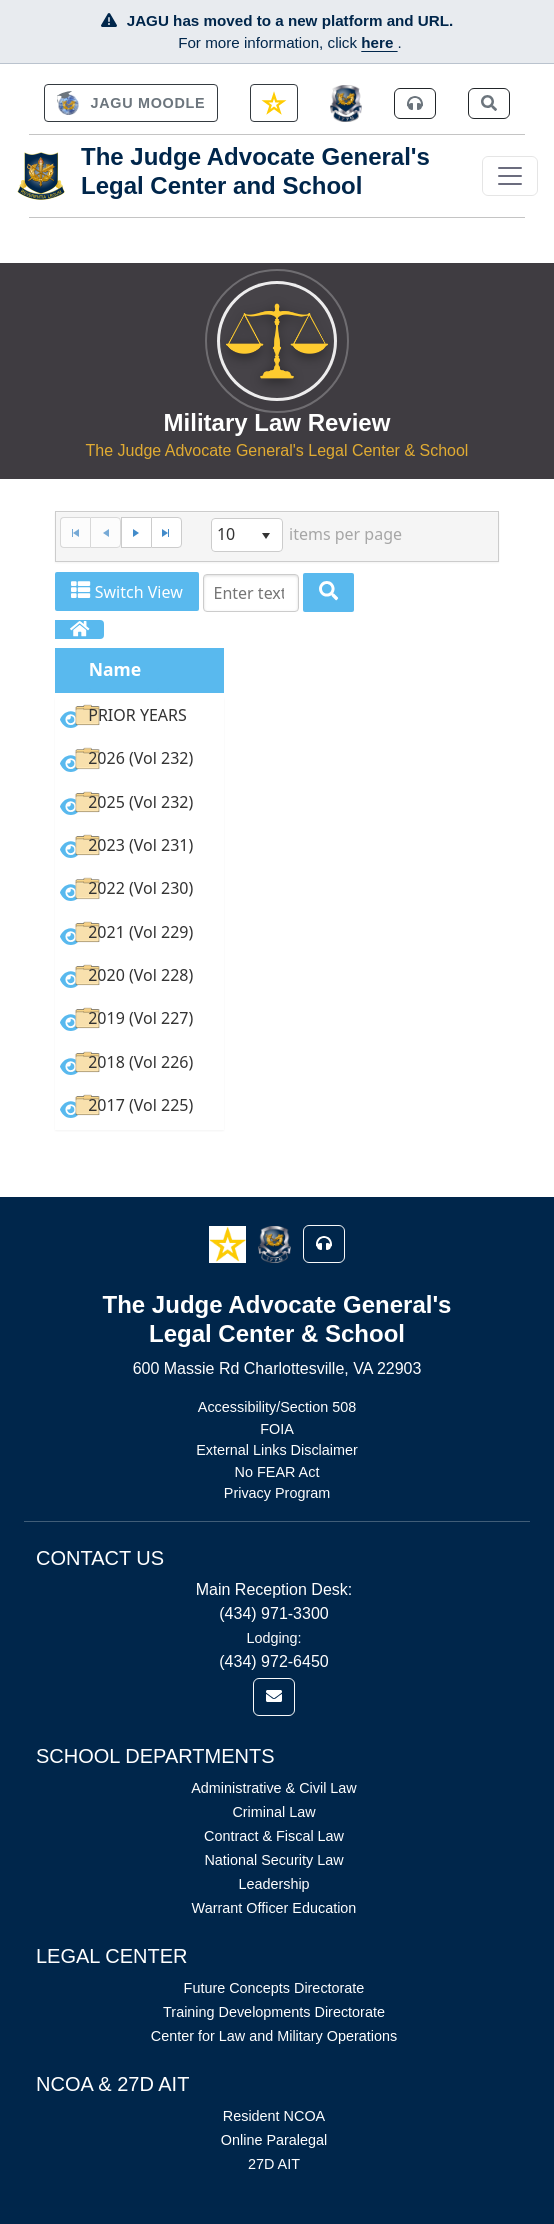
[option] (139, 718)
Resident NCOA (274, 2116)
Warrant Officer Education (274, 1908)
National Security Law (273, 1860)
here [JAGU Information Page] (379, 42)
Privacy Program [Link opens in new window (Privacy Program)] (277, 1493)
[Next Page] (136, 532)
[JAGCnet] (346, 103)
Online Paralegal (274, 2140)
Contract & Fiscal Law (274, 1836)
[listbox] (247, 535)
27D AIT (274, 2164)
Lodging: (273, 1638)
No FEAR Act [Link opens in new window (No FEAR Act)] (277, 1472)
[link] (131, 103)
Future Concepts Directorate (274, 1988)
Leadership (273, 1884)
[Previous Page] (105, 532)
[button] (229, 1243)
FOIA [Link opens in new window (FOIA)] (277, 1429)
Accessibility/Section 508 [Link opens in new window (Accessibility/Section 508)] (277, 1407)
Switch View (126, 591)
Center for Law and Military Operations (274, 2036)
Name (115, 669)
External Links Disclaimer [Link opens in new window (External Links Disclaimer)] (277, 1450)
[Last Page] (166, 532)
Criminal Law (273, 1812)
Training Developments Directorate (274, 2012)
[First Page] (75, 532)
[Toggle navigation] (510, 176)
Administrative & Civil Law (274, 1788)
